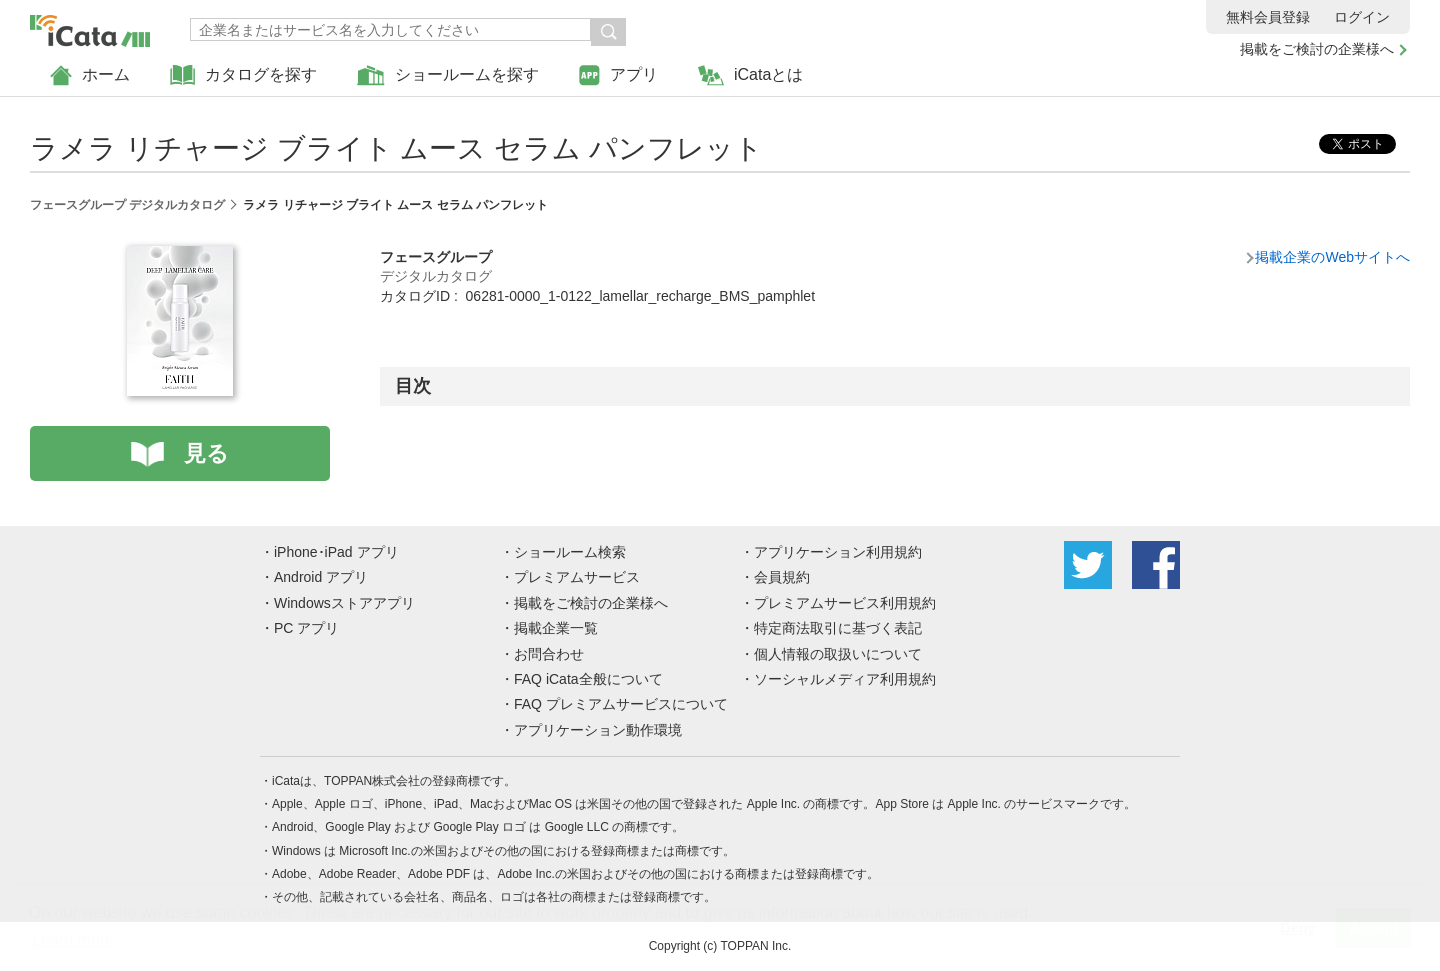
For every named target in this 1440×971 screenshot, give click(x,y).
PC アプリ (306, 628)
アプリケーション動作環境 (598, 730)
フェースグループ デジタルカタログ (127, 205)
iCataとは (750, 75)
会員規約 (782, 577)
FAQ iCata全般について (588, 679)
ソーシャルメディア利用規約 (845, 679)
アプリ (618, 75)
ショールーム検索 (570, 552)
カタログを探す (243, 75)
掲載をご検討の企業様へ (1317, 49)
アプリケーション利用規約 (838, 552)
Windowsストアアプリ (344, 603)
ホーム (90, 75)
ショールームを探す (448, 75)
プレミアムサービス (577, 577)
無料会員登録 (1268, 17)
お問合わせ (549, 654)
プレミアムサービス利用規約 (845, 603)
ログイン (1362, 17)
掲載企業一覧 (556, 628)
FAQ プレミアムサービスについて (621, 704)
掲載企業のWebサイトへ (1332, 257)
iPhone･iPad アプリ (336, 552)
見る (206, 453)
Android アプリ (321, 577)
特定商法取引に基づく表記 (838, 628)
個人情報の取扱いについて (838, 654)
